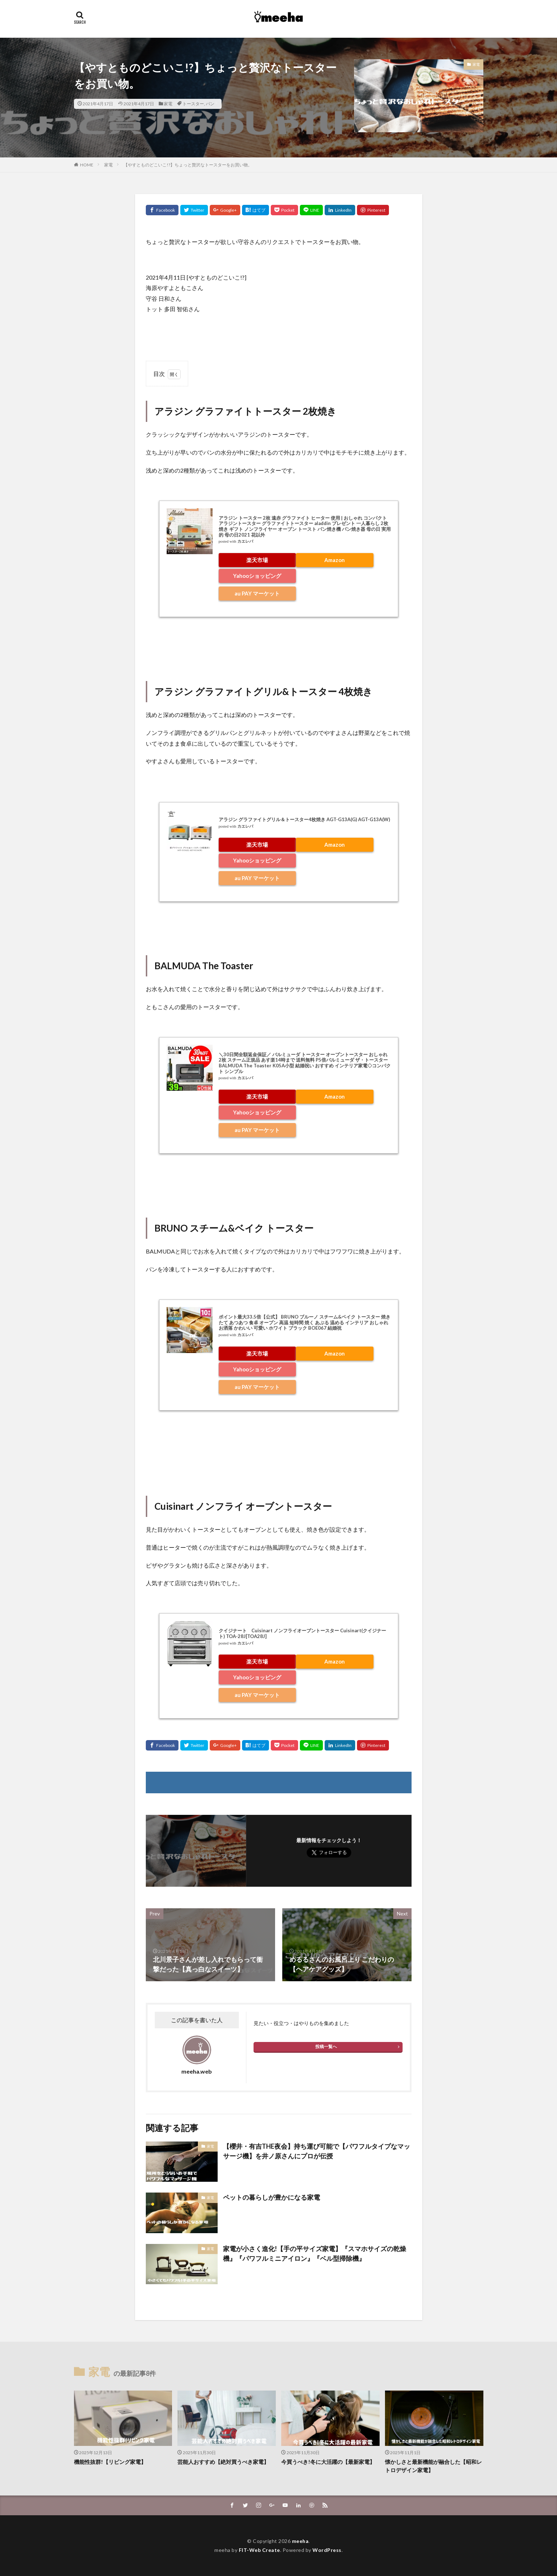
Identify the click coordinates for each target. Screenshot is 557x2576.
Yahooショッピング (257, 575)
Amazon (334, 560)
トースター (193, 103)
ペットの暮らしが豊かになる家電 (271, 2197)
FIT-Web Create (259, 2550)
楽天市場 (257, 560)
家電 (168, 103)
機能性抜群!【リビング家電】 (110, 2461)
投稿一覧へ (326, 2046)
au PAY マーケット (257, 593)
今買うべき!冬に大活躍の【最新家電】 (328, 2461)
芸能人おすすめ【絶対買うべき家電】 (223, 2461)
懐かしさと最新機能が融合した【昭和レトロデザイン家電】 (433, 2465)
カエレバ (245, 541)
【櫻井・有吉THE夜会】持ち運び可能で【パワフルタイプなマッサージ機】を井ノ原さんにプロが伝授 (316, 2151)
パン (210, 103)
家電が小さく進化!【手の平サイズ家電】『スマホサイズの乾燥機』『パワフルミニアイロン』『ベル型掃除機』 (314, 2253)
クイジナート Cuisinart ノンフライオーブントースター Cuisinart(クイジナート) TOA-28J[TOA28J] (302, 1633)
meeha (300, 2541)
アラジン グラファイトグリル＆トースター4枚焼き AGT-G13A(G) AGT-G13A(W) (304, 819)
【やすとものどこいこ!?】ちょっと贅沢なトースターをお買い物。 (188, 164)
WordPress (327, 2550)
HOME (86, 164)
